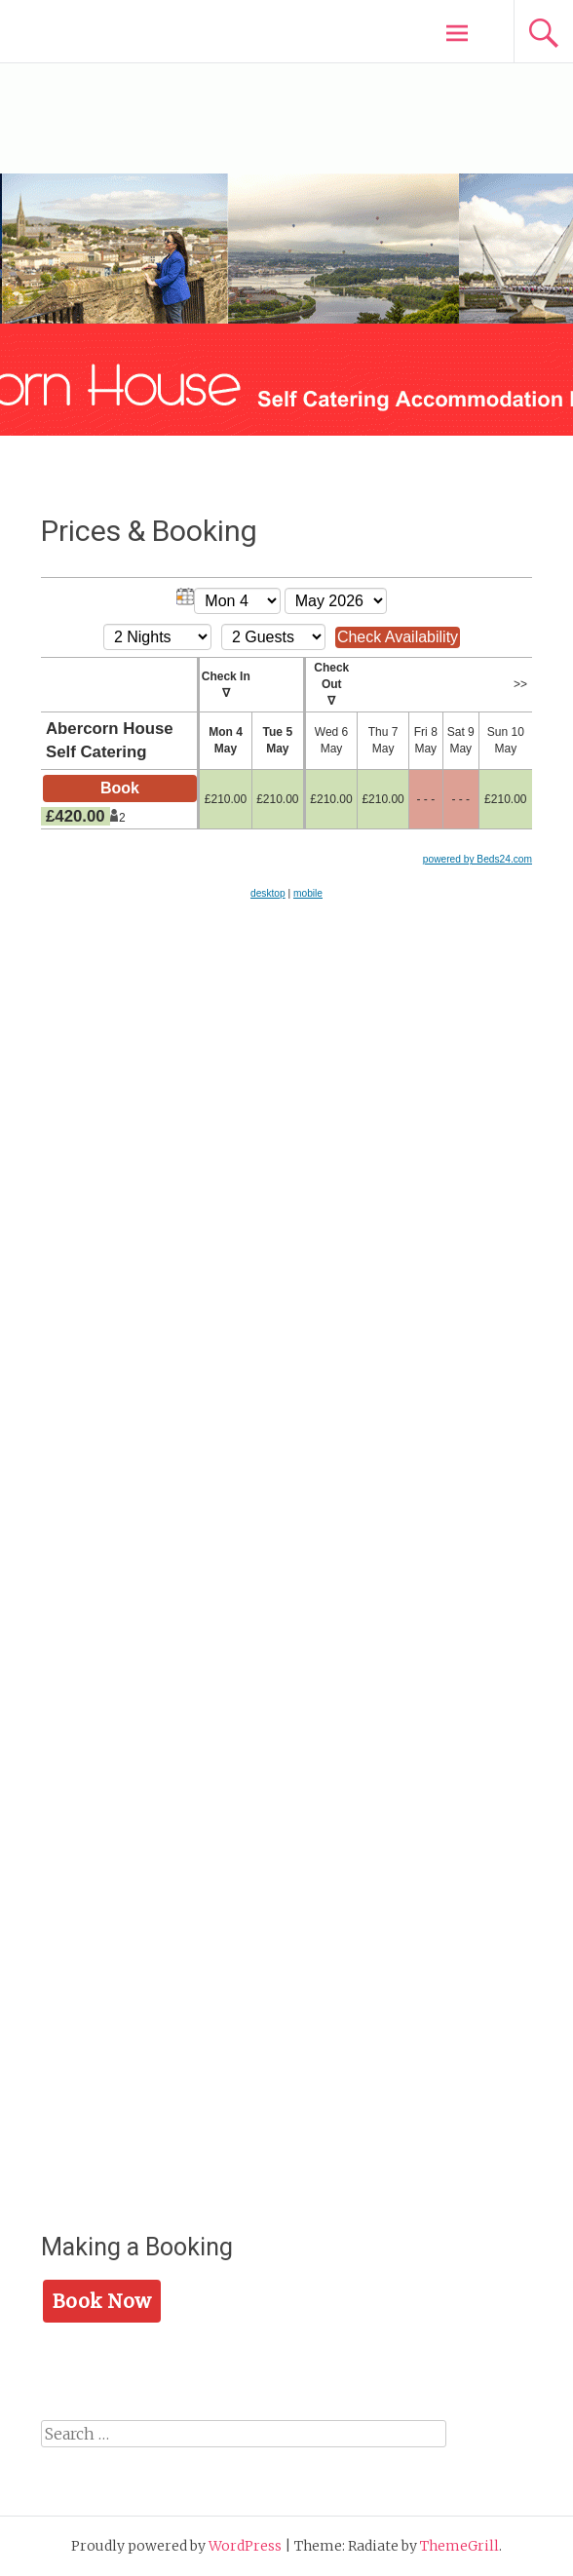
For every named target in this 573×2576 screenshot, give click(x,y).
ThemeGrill (459, 2546)
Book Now (102, 2301)
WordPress (245, 2546)
